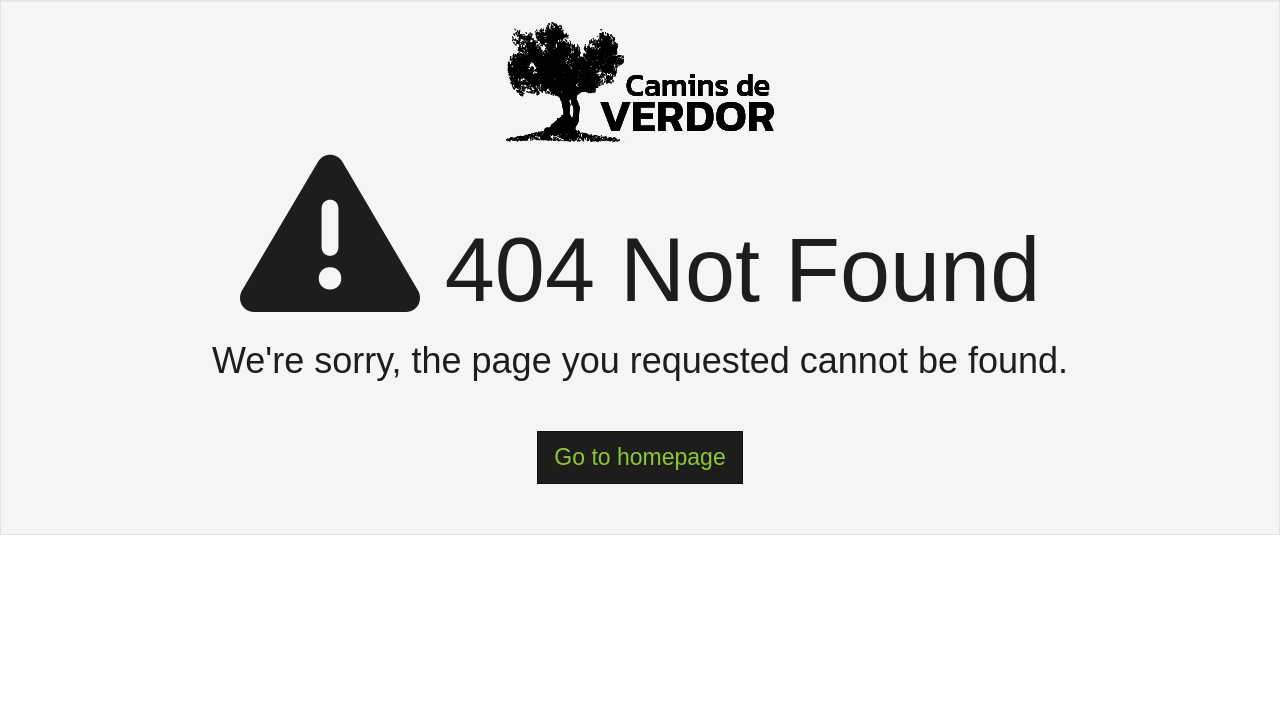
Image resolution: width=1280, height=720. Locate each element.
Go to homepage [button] (639, 457)
